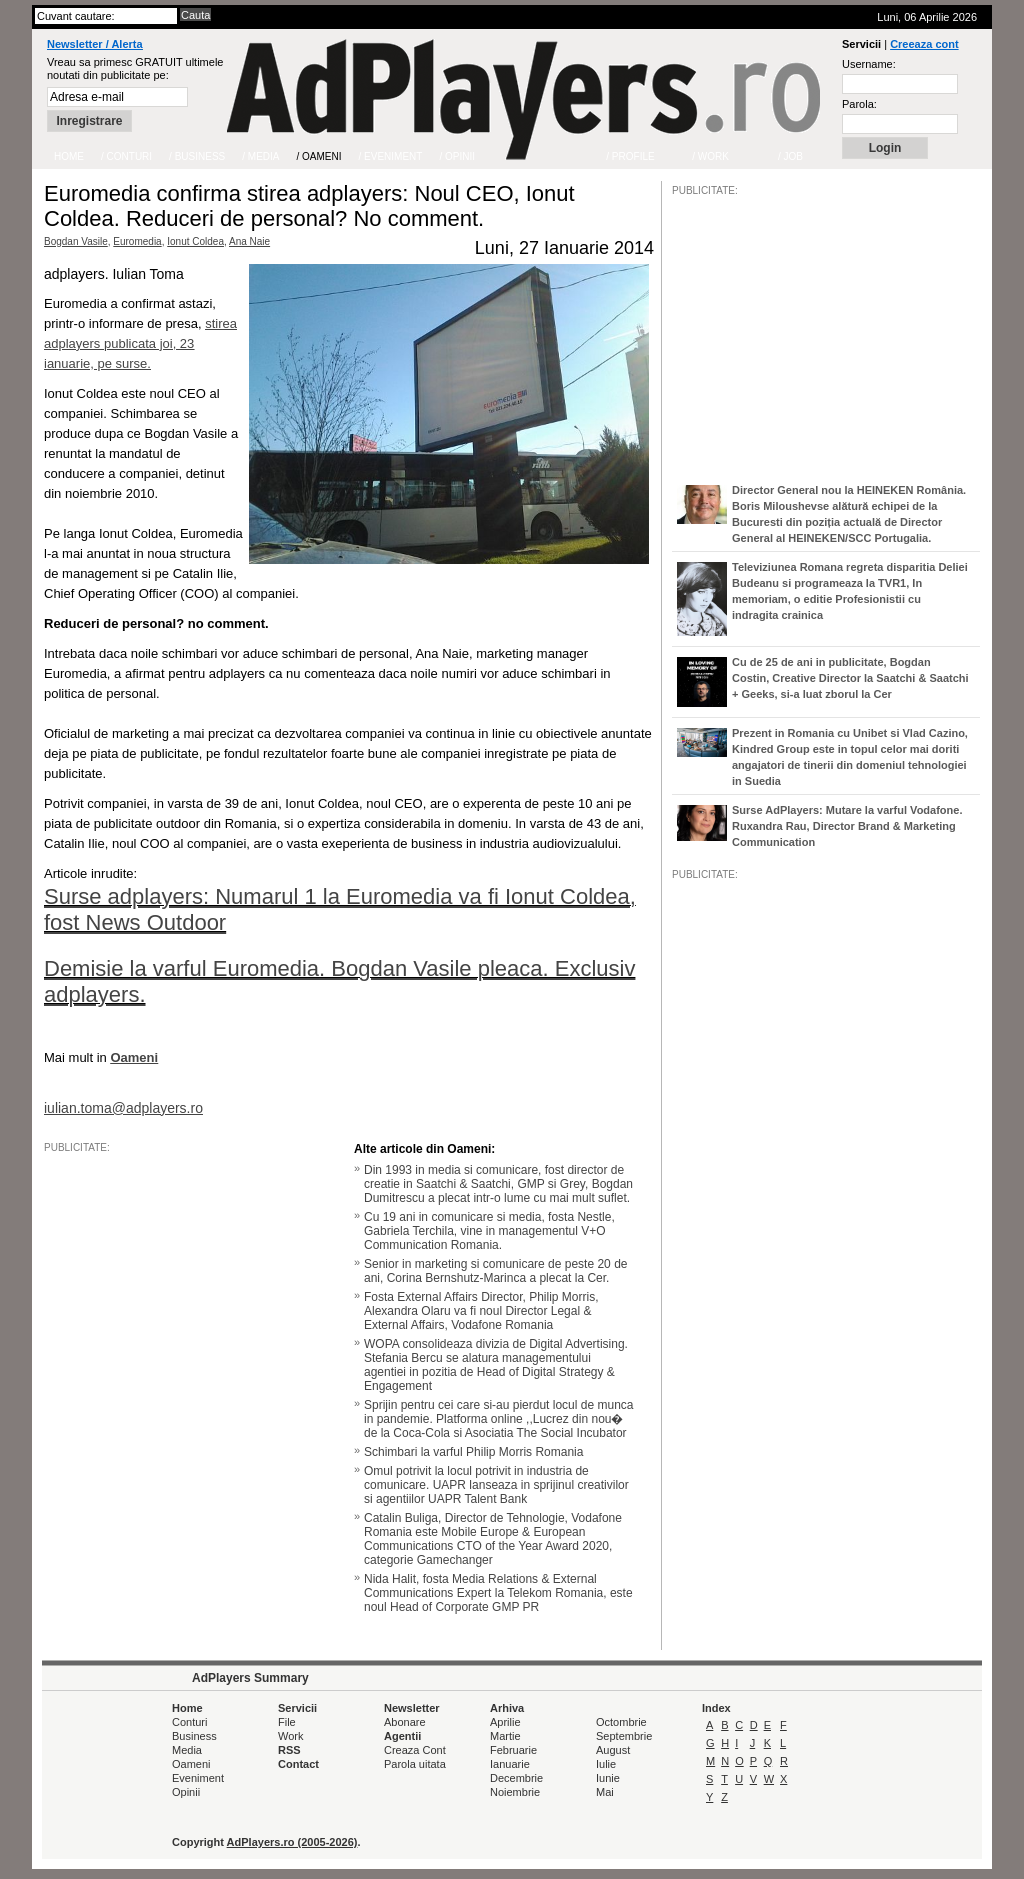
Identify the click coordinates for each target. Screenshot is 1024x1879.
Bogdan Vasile (76, 241)
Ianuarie (510, 1764)
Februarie (513, 1750)
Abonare (405, 1722)
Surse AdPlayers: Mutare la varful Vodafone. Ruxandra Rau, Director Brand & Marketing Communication (847, 826)
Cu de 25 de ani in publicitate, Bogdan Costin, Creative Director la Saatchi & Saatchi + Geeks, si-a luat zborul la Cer (850, 678)
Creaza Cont (415, 1750)
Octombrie (621, 1722)
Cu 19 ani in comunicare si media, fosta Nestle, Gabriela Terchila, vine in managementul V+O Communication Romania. (489, 1231)
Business (194, 1736)
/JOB (693, 1492)
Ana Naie (249, 241)
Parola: (859, 104)
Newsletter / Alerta (95, 44)
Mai (605, 1792)
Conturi (189, 1722)
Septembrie (624, 1736)
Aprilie (505, 1722)
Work (290, 1736)
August (613, 1750)
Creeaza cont (924, 44)
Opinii (186, 1792)
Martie (505, 1736)
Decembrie (516, 1778)
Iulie (606, 1764)
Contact (298, 1764)
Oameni (191, 1764)
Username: (869, 64)
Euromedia (137, 241)
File (287, 1722)
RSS (289, 1750)
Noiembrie (515, 1792)
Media (187, 1750)
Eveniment (198, 1778)
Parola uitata (415, 1764)
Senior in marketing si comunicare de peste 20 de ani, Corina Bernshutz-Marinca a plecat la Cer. (495, 1271)
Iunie (608, 1778)
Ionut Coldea (195, 241)
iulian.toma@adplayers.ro (123, 1108)
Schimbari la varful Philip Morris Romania (473, 1452)
